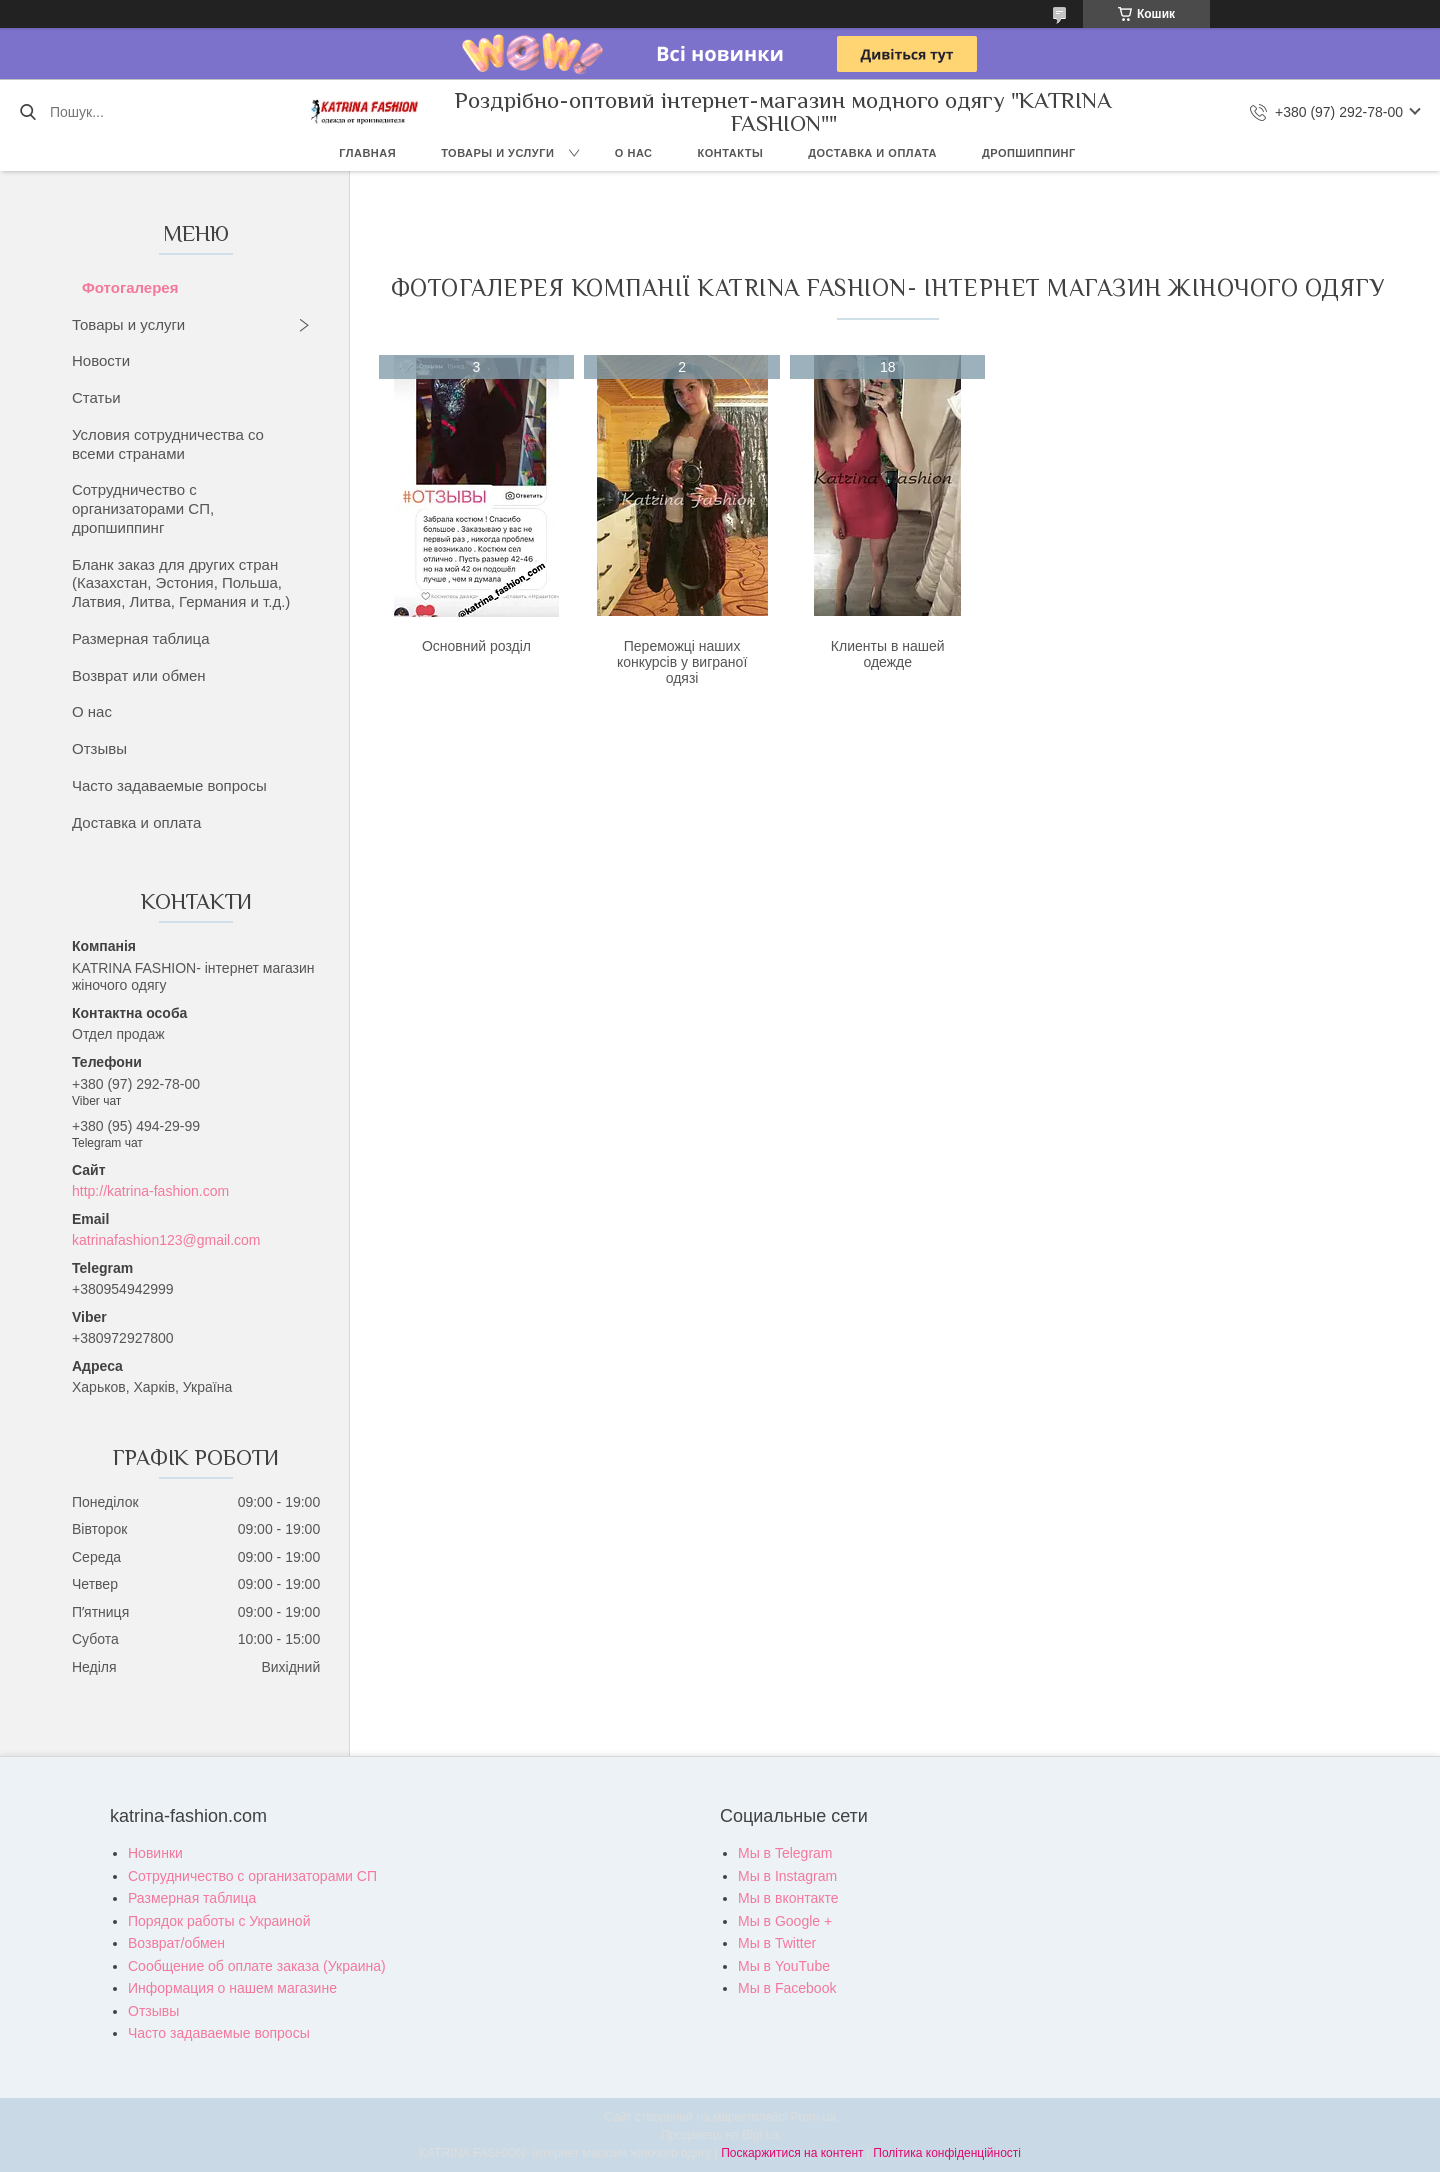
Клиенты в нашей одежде (888, 654)
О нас (634, 153)
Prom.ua (813, 2117)
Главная (367, 153)
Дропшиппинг (1029, 153)
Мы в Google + (785, 1921)
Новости (101, 360)
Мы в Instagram (787, 1876)
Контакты (731, 153)
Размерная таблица (141, 638)
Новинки (155, 1853)
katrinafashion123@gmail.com (166, 1240)
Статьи (96, 397)
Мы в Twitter (777, 1943)
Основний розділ (476, 646)
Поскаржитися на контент (792, 2153)
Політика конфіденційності (947, 2153)
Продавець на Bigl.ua (720, 2135)
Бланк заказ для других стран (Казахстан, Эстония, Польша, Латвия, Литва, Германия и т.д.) (181, 583)
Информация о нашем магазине (232, 1988)
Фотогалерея (130, 287)
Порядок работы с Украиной (219, 1921)
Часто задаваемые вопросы (169, 785)
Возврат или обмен (139, 675)
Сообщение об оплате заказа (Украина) (257, 1966)
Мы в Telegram (785, 1853)
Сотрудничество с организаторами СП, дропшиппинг (143, 508)
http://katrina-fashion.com (150, 1191)
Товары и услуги (497, 153)
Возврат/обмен (176, 1943)
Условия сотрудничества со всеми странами (168, 444)
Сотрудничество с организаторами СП (252, 1876)
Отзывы (99, 748)
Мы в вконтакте (788, 1898)
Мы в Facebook (787, 1988)
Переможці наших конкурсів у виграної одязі (682, 662)
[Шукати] (27, 112)
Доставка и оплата (872, 153)
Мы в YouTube (784, 1966)
